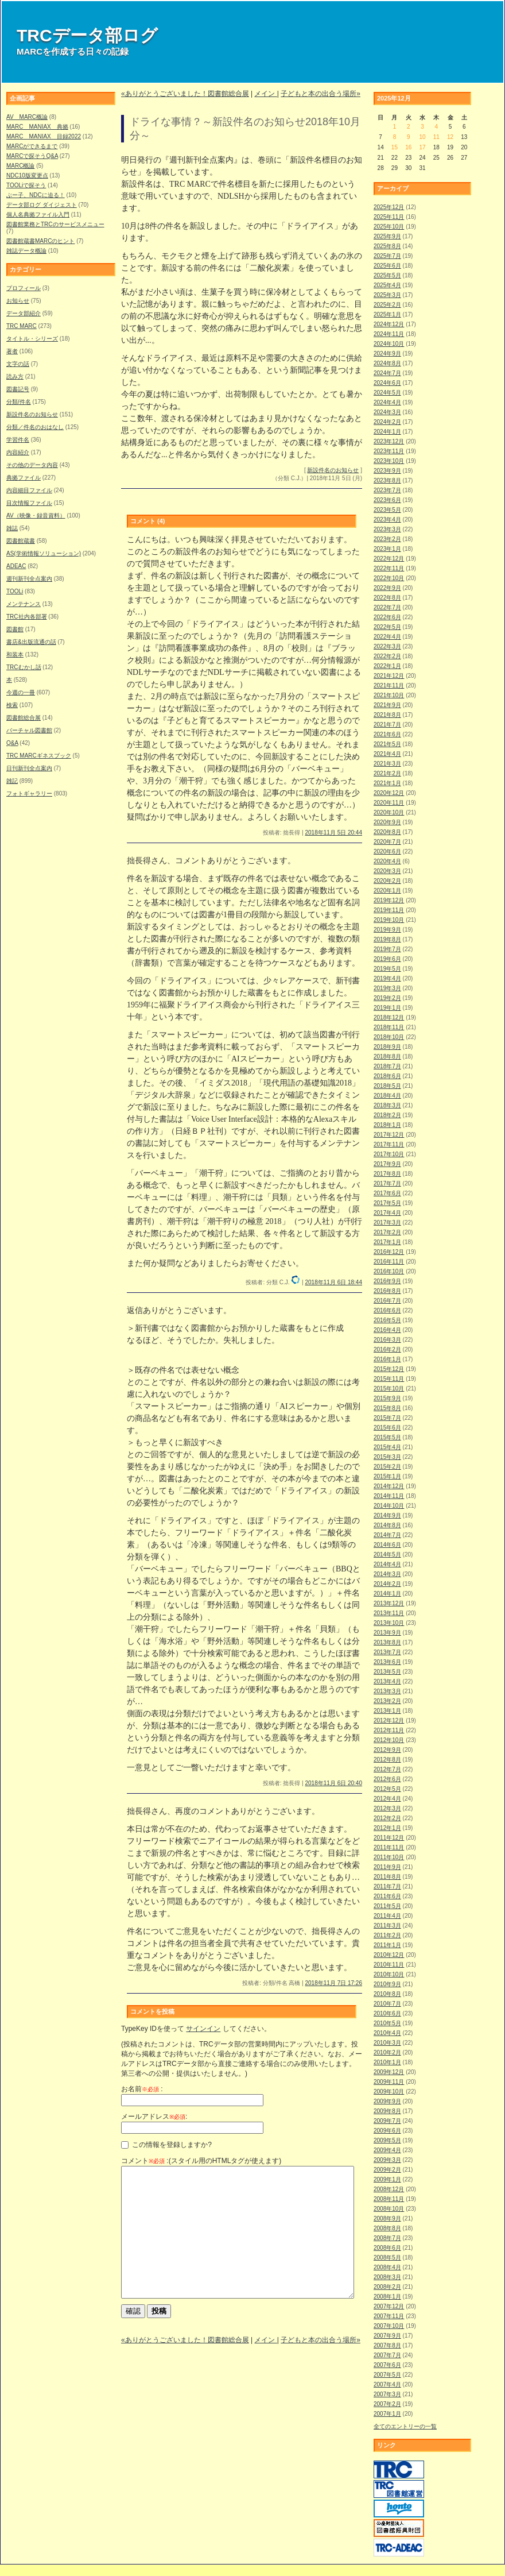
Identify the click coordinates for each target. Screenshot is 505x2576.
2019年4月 (387, 978)
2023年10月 (389, 461)
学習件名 (17, 440)
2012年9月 (387, 1750)
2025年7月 (387, 256)
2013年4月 (387, 1681)
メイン (265, 94)
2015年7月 (387, 1418)
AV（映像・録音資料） (35, 515)
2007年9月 (387, 2335)
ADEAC (16, 566)
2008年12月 (389, 2189)
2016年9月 (387, 1281)
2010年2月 (387, 2052)
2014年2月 (387, 1584)
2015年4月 (387, 1447)
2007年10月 (389, 2326)
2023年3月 (387, 529)
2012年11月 (389, 1730)
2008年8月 (387, 2228)
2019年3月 (387, 988)
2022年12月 (389, 558)
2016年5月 (387, 1320)
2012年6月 (387, 1779)
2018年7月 (387, 1066)
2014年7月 (387, 1535)
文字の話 (17, 364)
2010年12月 (389, 1955)
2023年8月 (387, 480)
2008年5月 (387, 2257)
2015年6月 (387, 1427)
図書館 (15, 629)
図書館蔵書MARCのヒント (40, 241)
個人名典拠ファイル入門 (37, 214)
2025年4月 (387, 285)
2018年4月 (387, 1095)
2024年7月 (387, 373)
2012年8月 (387, 1759)
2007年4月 (387, 2384)
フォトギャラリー (29, 793)
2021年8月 (387, 715)
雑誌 (12, 528)
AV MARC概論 (27, 117)
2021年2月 (387, 773)
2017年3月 (387, 1222)
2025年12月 (389, 207)
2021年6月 (387, 734)
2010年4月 (387, 2033)
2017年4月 (387, 1213)
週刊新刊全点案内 (29, 579)
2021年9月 (387, 705)
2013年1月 (387, 1711)
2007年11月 (389, 2316)
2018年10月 (389, 1037)
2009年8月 (387, 2111)
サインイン (203, 2029)
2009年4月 (387, 2150)
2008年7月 (387, 2238)
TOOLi (14, 591)
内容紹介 (17, 452)
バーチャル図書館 (29, 730)
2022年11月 (389, 568)
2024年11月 (389, 334)
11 (436, 137)
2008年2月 (387, 2287)
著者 (12, 351)
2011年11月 (389, 1847)
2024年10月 (389, 344)
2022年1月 (387, 666)
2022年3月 (387, 646)
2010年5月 (387, 2023)
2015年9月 (387, 1398)
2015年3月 (387, 1457)
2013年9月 (387, 1632)
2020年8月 (387, 832)
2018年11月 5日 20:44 (333, 832)
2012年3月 (387, 1808)
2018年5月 (387, 1086)
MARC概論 (20, 166)
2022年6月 (387, 617)
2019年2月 (387, 998)
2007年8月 (387, 2345)
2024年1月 (387, 431)
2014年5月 (387, 1554)
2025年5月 (387, 275)
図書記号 (17, 389)
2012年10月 (389, 1740)
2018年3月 (387, 1105)
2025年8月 (387, 246)
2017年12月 (389, 1134)
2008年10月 (389, 2209)
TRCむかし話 (23, 667)
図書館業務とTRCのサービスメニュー (55, 224)
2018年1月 (387, 1125)
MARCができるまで (31, 146)
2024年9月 (387, 353)
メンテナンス (23, 604)
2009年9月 (387, 2101)
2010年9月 (387, 1984)
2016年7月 (387, 1300)
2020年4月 (387, 861)
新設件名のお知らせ (32, 414)
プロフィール (23, 288)
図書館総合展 (23, 718)
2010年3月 (387, 2043)
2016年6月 (387, 1310)
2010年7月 (387, 2003)
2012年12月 (389, 1720)
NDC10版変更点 (27, 175)
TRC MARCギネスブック (38, 755)
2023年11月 (389, 451)
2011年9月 (387, 1867)
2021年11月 (389, 685)
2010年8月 (387, 1994)
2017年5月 (387, 1203)
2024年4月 (387, 402)
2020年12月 (389, 793)
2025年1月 (387, 314)
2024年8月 (387, 363)
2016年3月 (387, 1340)
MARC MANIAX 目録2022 (43, 136)
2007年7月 (387, 2355)
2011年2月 (387, 1935)
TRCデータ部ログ (87, 35)
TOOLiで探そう (26, 185)
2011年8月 (387, 1877)
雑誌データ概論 (26, 251)
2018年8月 (387, 1056)
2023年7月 (387, 490)
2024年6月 (387, 383)
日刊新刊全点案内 (29, 768)
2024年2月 (387, 422)
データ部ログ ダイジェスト (41, 205)
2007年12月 (389, 2306)
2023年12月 (389, 441)
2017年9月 (387, 1164)
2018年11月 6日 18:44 (333, 1282)
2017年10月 (389, 1154)
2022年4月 (387, 637)
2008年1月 (387, 2296)
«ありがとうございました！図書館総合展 (185, 94)
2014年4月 (387, 1564)
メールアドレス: (154, 2116)
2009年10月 (389, 2091)
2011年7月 (387, 1886)
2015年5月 (387, 1437)
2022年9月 (387, 588)
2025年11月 (389, 217)
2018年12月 (389, 1017)
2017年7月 (387, 1183)
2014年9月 (387, 1515)
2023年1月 (387, 549)
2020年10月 (389, 812)
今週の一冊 (20, 692)
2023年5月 (387, 510)
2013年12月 (389, 1603)
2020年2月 (387, 881)
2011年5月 (387, 1906)
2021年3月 (387, 763)
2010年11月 (389, 1964)
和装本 (15, 654)
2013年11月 (389, 1613)
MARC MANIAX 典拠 (37, 126)
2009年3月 (387, 2160)
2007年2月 (387, 2404)
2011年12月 (389, 1838)
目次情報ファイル (29, 503)
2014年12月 (389, 1486)
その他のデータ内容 (32, 465)
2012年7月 (387, 1769)
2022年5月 (387, 627)
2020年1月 (387, 890)
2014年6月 (387, 1545)
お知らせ (17, 301)
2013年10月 (389, 1623)
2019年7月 (387, 949)
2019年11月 (389, 910)
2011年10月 (389, 1857)
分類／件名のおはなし (35, 427)
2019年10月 (389, 920)
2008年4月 (387, 2267)
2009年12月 (389, 2072)
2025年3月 (387, 295)
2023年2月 (387, 539)
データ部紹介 (23, 313)
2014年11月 (389, 1496)
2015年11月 (389, 1379)
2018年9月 (387, 1047)
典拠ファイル (23, 477)
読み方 (15, 376)
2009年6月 (387, 2130)
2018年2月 (387, 1115)
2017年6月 (387, 1193)
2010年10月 (389, 1974)
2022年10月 (389, 578)
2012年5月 (387, 1789)
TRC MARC (21, 326)
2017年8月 (387, 1174)
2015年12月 (389, 1369)
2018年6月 (387, 1076)
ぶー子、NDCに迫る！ (35, 195)
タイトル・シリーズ (32, 338)
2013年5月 (387, 1672)
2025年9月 (387, 236)
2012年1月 (387, 1828)
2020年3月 (387, 871)
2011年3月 (387, 1925)
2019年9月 (387, 929)
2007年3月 (387, 2394)
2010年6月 (387, 2013)
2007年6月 (387, 2365)
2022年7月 (387, 607)
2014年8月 (387, 1525)
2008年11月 (389, 2199)
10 (422, 137)
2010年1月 (387, 2062)
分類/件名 (18, 402)
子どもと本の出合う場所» (320, 94)
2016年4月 (387, 1330)
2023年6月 (387, 500)
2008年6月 (387, 2248)
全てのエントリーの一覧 (405, 2426)
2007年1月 (387, 2414)
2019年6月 (387, 959)
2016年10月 (389, 1271)
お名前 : (142, 2089)
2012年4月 (387, 1798)
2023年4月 (387, 519)
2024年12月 (389, 324)
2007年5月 (387, 2375)
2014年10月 (389, 1506)
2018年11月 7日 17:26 (333, 1983)
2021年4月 (387, 754)
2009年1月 (387, 2179)
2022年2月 (387, 656)
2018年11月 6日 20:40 (333, 1783)
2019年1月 (387, 1008)
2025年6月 (387, 265)
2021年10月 (389, 695)
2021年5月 (387, 744)
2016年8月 (387, 1291)
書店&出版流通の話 (31, 642)
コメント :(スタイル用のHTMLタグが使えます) (201, 2161)
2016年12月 (389, 1252)
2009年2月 (387, 2169)
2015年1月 (387, 1476)
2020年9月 (387, 822)
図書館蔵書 (20, 541)
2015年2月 (387, 1466)
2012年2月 (387, 1818)
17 (422, 147)
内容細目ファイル (29, 490)
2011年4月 (387, 1916)
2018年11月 (389, 1027)
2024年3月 (387, 412)
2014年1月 (387, 1593)
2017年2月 (387, 1232)
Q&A (12, 743)
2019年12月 (389, 900)
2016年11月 (389, 1261)
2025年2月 (387, 305)
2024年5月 (387, 392)
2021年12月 (389, 676)
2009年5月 (387, 2140)
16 (408, 147)
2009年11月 (389, 2082)
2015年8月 (387, 1408)
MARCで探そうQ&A (32, 156)
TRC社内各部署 (26, 616)
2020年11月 (389, 803)
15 (394, 147)
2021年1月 (387, 783)
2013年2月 (387, 1701)
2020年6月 (387, 851)
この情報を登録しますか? (166, 2145)
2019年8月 (387, 939)
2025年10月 (389, 226)
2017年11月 (389, 1144)
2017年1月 (387, 1242)
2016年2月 (387, 1349)
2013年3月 (387, 1691)
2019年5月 (387, 968)
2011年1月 (387, 1945)
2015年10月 (389, 1388)
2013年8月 (387, 1642)
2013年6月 (387, 1662)
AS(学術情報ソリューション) (43, 553)
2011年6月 (387, 1896)
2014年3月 (387, 1574)
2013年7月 (387, 1652)
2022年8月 (387, 597)
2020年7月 (387, 842)
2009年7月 (387, 2121)
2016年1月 (387, 1359)
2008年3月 (387, 2277)
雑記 (12, 781)
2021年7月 (387, 724)
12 (450, 137)
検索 (12, 705)
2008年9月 (387, 2218)
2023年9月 (387, 471)
